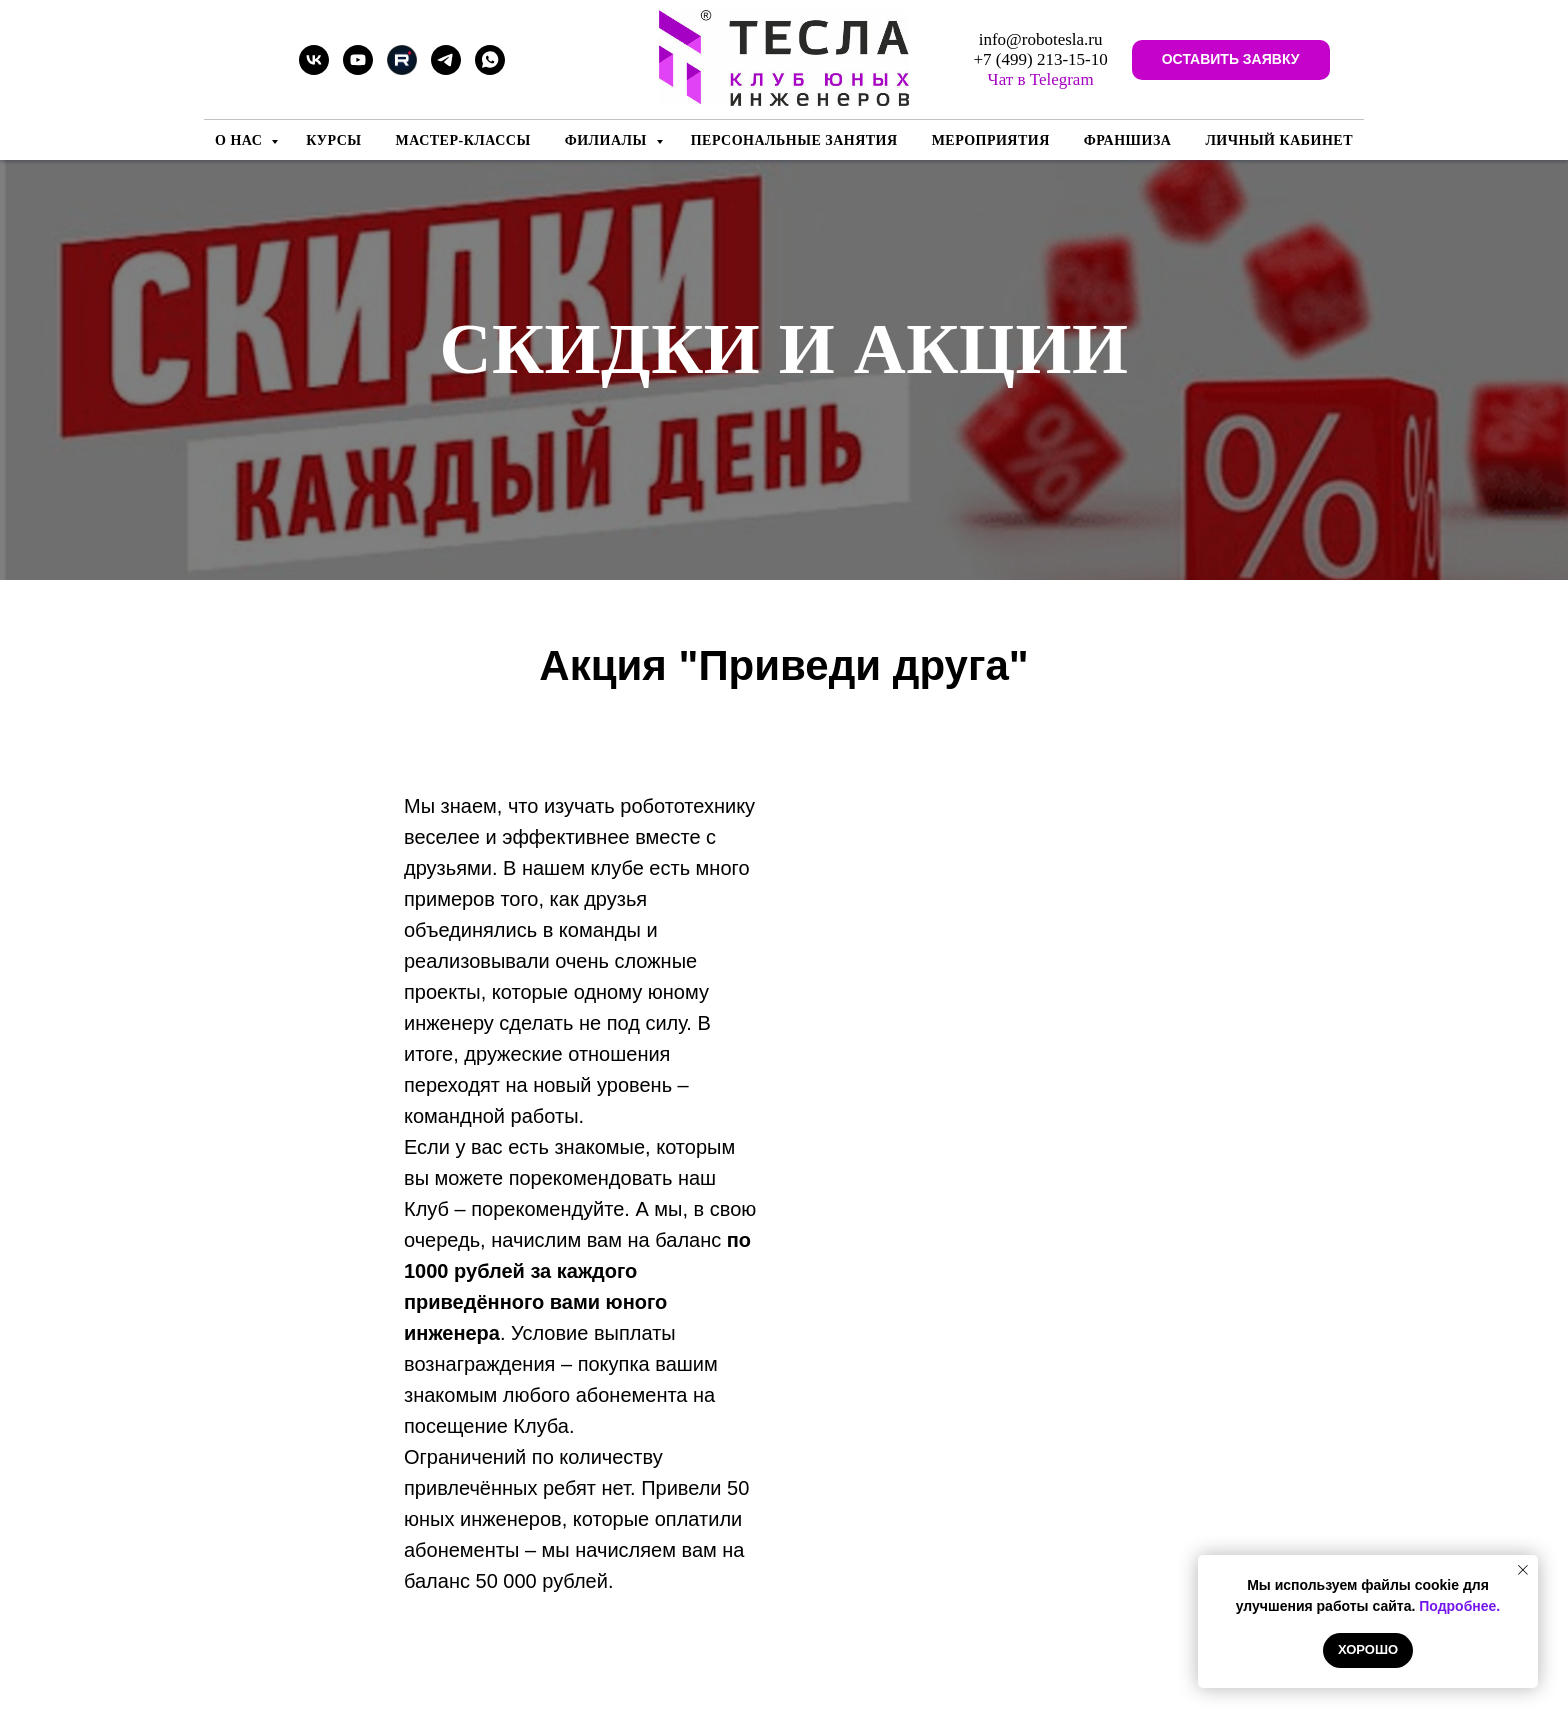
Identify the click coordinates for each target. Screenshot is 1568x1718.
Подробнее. (1459, 1606)
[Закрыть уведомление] (1523, 1570)
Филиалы (608, 140)
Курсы (333, 140)
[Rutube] (402, 69)
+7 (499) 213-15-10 (1041, 59)
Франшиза (1128, 140)
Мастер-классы (463, 140)
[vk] (314, 69)
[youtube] (358, 69)
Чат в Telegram (1041, 79)
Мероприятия (991, 140)
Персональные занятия (794, 140)
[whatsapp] (490, 69)
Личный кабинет (1279, 140)
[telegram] (446, 69)
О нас (240, 140)
